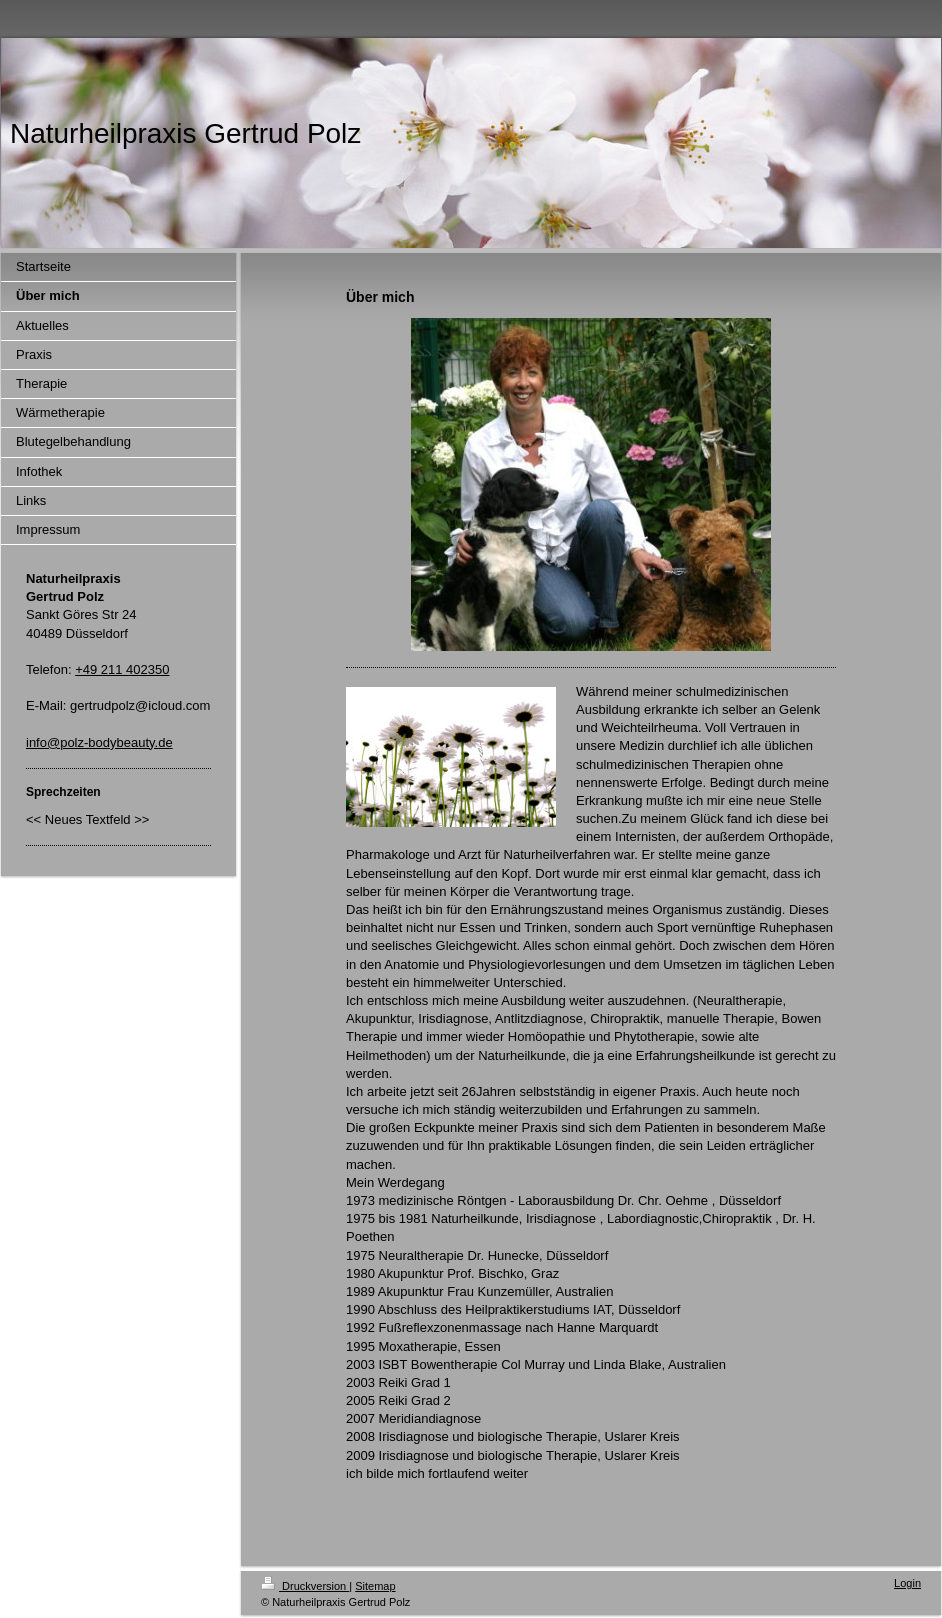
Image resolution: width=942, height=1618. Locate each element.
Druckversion (305, 1586)
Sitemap (375, 1586)
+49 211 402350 (122, 669)
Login (907, 1583)
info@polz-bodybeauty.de (99, 742)
